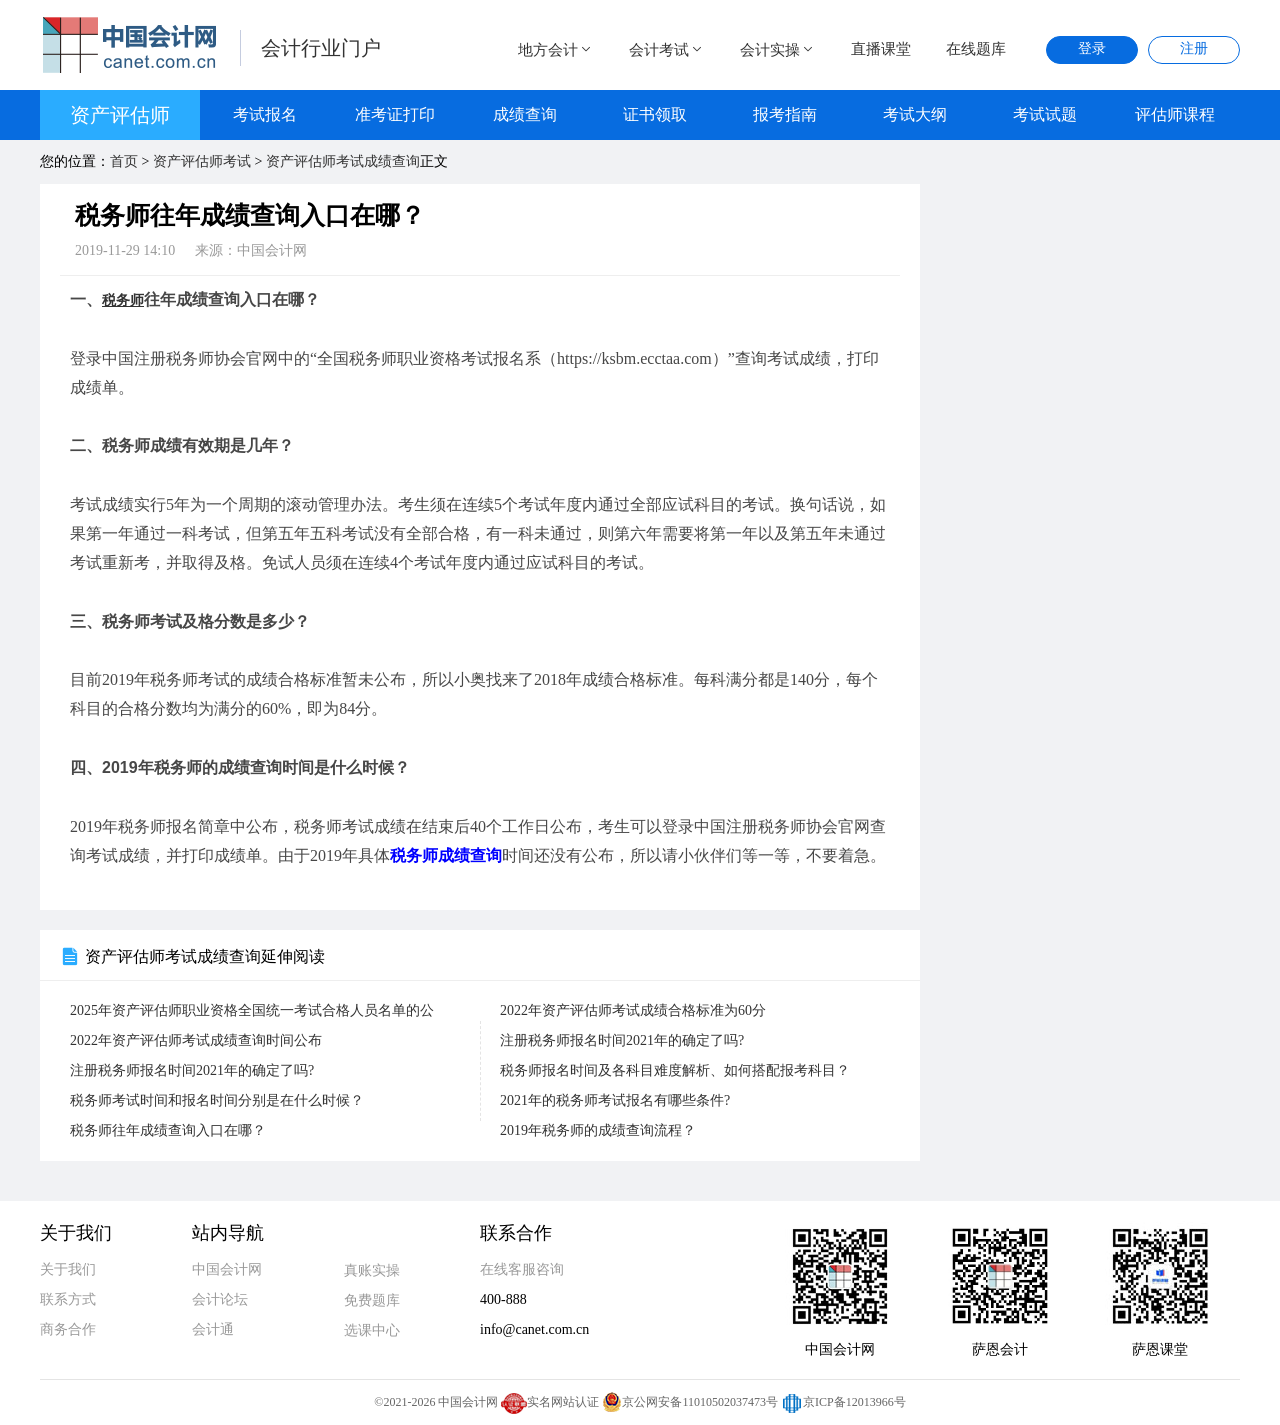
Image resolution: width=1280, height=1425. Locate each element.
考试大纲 (915, 114)
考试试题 (1045, 114)
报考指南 (785, 114)
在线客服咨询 (522, 1269)
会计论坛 (220, 1299)
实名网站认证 (550, 1402)
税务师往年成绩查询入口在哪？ (168, 1130)
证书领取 (655, 114)
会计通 (213, 1329)
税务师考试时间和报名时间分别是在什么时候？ (217, 1100)
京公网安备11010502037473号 (690, 1402)
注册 (1194, 48)
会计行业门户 (321, 48)
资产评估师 (120, 115)
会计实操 (778, 49)
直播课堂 (881, 49)
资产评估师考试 (202, 161)
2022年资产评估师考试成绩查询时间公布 (196, 1040)
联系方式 (68, 1299)
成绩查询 (525, 114)
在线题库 (976, 49)
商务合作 (68, 1329)
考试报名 (265, 114)
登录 (1092, 48)
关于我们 (68, 1269)
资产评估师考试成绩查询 (343, 161)
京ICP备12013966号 (843, 1402)
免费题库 (372, 1300)
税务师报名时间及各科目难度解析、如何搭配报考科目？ (675, 1070)
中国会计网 (227, 1269)
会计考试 (667, 49)
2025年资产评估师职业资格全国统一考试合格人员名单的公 (252, 1010)
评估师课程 (1175, 114)
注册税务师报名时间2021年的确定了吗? (622, 1040)
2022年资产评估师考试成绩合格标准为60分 (633, 1010)
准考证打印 (395, 114)
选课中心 (372, 1330)
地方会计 (556, 49)
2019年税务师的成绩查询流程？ (598, 1130)
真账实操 (372, 1270)
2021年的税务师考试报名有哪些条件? (615, 1100)
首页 (124, 161)
